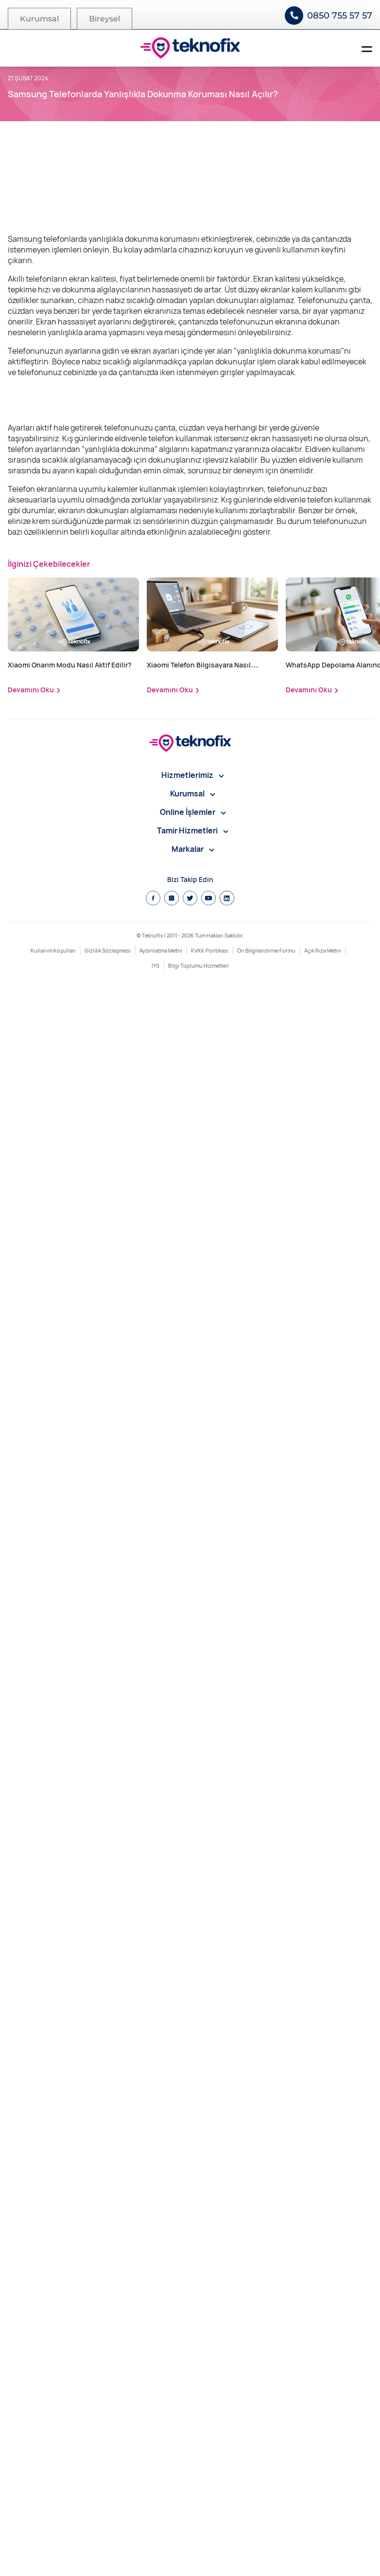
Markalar (193, 2442)
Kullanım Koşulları (53, 2543)
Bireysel (104, 18)
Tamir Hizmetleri (192, 2423)
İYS (155, 2558)
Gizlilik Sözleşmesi (108, 2543)
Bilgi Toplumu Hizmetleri (198, 2558)
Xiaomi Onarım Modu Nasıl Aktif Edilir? (70, 2258)
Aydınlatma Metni (160, 2543)
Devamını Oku (31, 2283)
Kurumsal (39, 18)
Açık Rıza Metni (322, 2543)
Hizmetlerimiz (192, 2368)
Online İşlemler (193, 2405)
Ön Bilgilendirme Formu (266, 2543)
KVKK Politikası (209, 2543)
